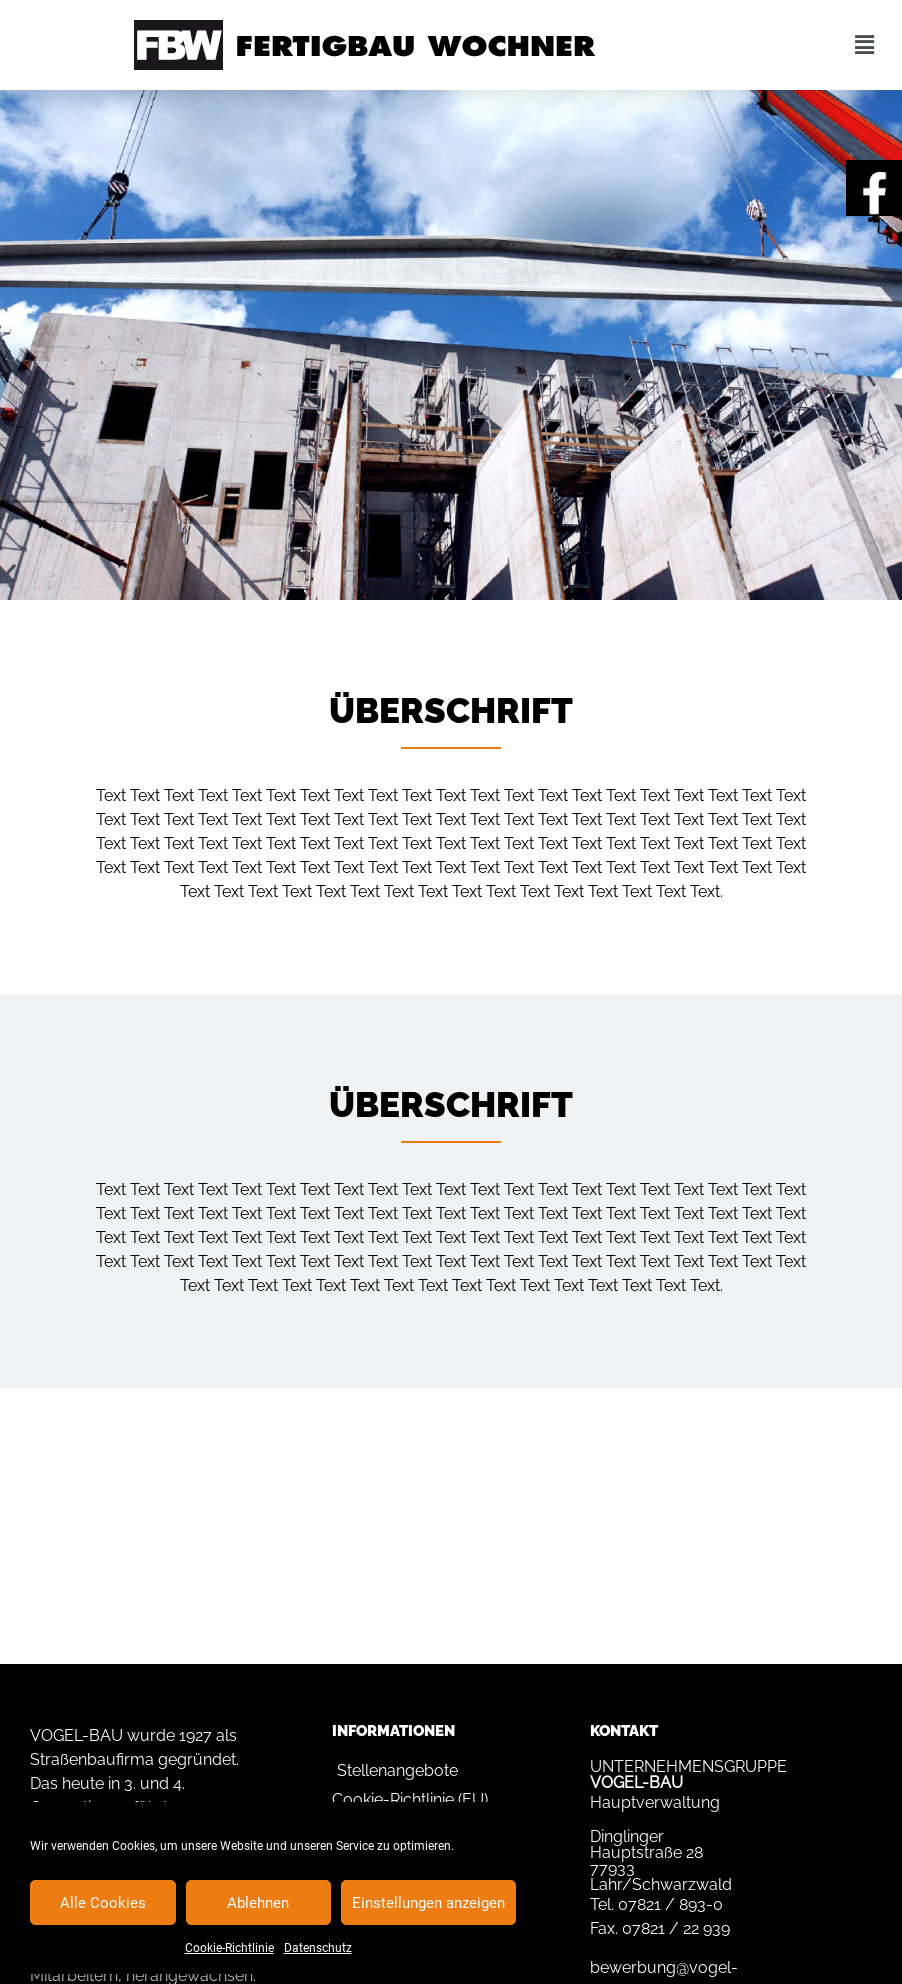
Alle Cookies (103, 1903)
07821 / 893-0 (670, 1904)
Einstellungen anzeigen (428, 1903)
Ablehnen (258, 1903)
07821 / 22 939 (676, 1928)
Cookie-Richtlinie (229, 1948)
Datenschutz (318, 1948)
